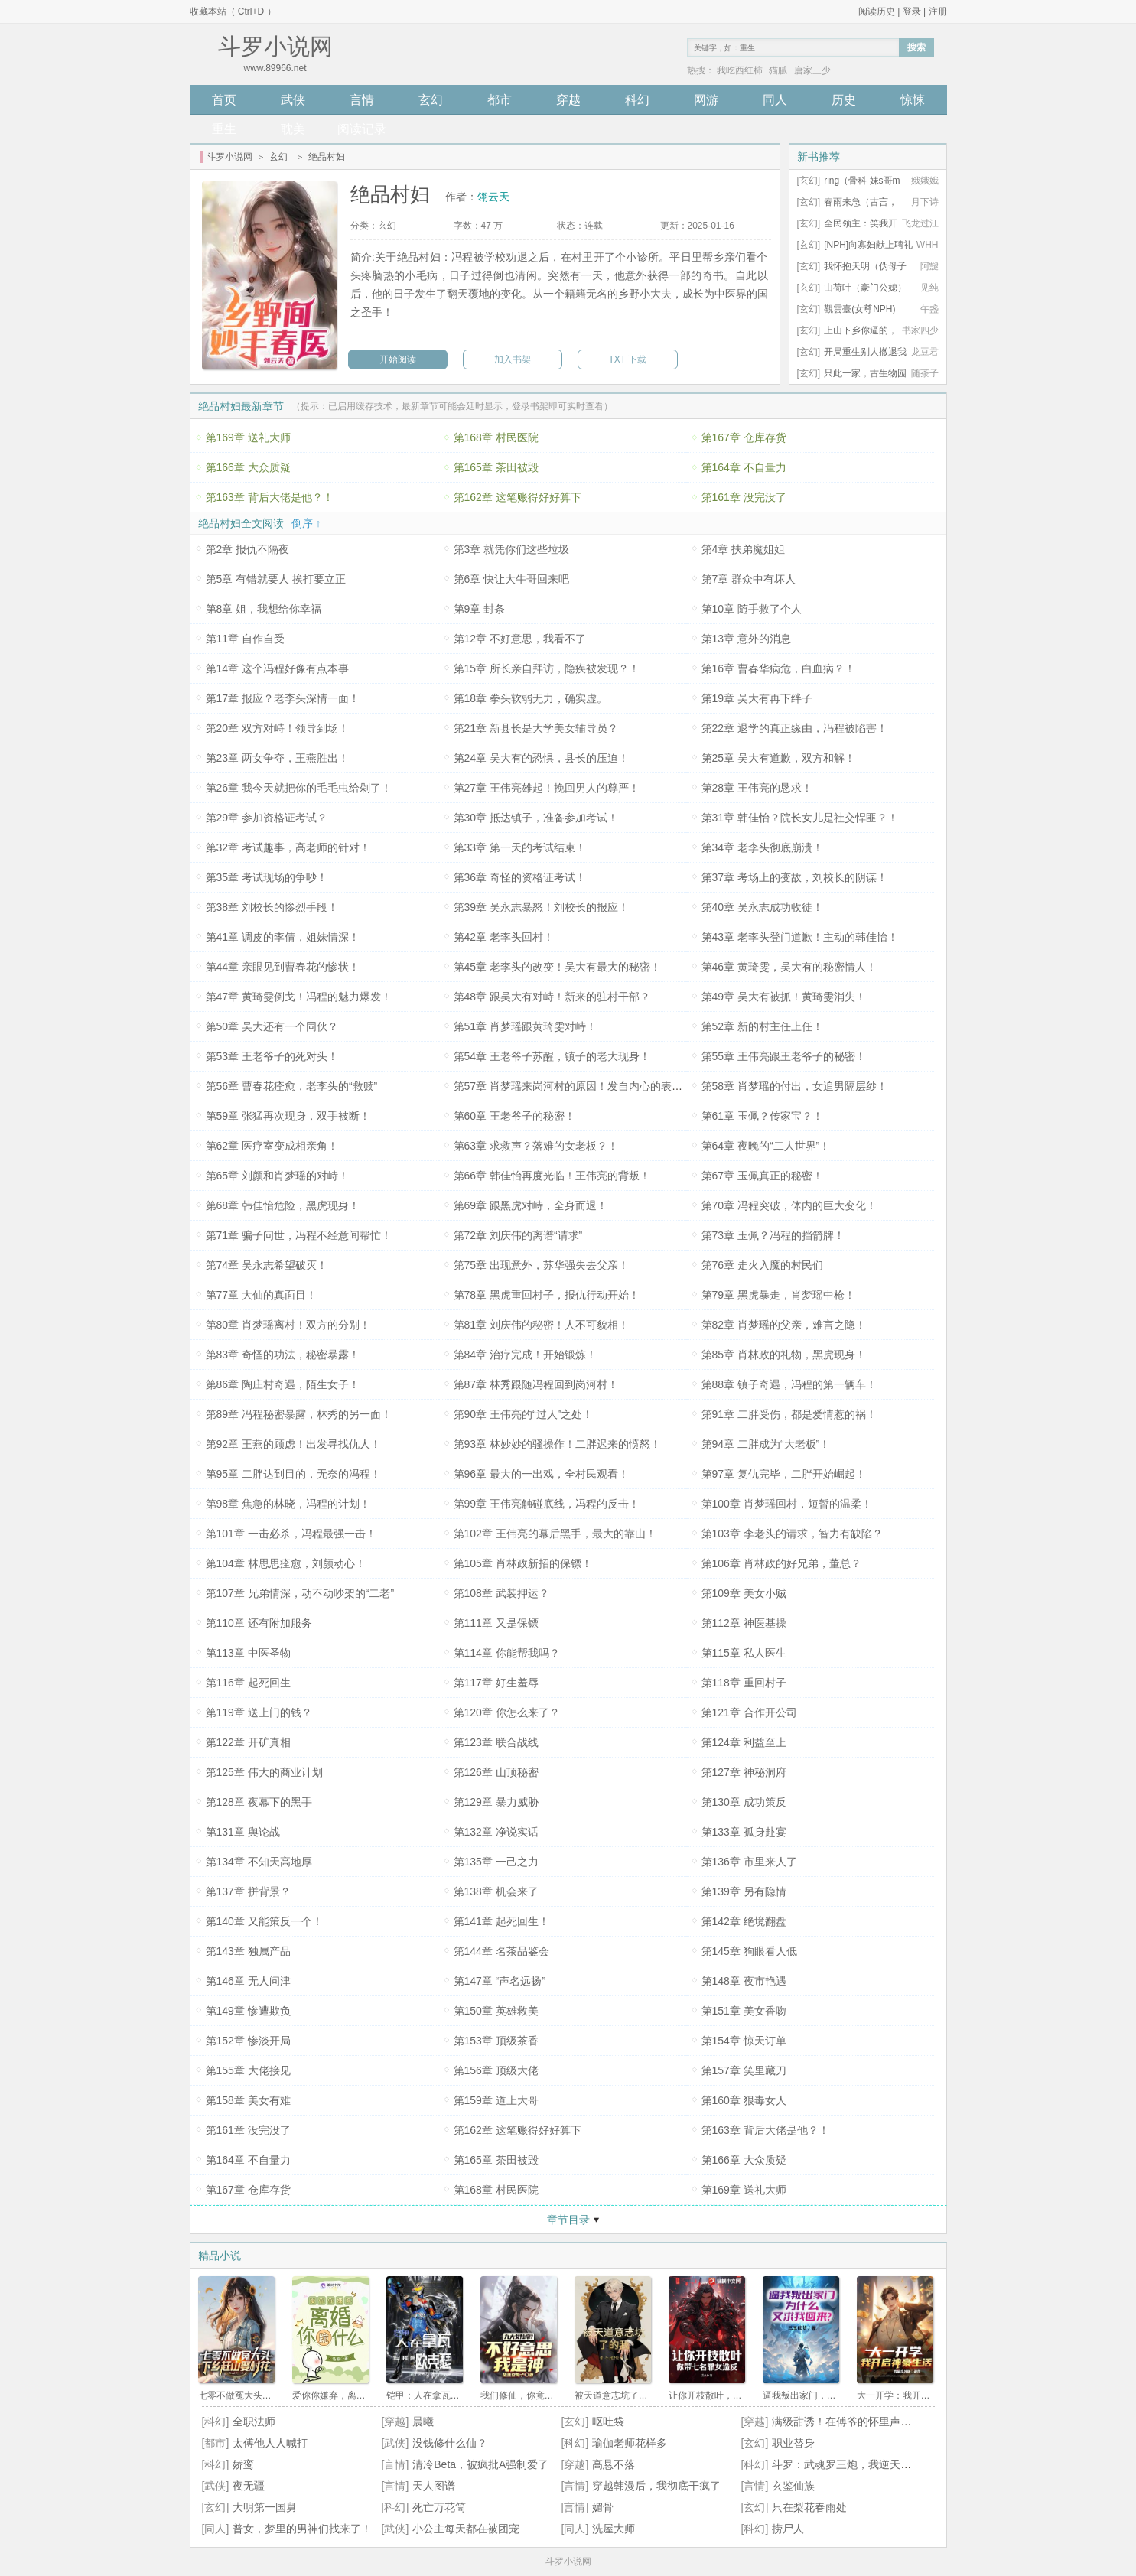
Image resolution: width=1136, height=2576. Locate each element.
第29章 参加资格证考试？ (266, 818)
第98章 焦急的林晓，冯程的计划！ (288, 1504)
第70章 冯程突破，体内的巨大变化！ (789, 1205)
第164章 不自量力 (743, 467)
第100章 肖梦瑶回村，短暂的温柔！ (786, 1504)
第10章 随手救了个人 (751, 609)
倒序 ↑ (306, 523)
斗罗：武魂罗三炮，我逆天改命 (847, 2464)
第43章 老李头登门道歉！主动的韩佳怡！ (799, 937)
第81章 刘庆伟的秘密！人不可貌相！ (541, 1325)
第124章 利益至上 (743, 1742)
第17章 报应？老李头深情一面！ (283, 698)
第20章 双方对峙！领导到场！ (277, 728)
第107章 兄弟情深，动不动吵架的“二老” (300, 1593)
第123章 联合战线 (496, 1742)
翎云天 (493, 196)
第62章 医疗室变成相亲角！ (272, 1146)
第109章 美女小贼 (743, 1593)
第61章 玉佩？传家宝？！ (762, 1116)
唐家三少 (812, 70)
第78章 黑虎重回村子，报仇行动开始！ (547, 1295)
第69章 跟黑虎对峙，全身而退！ (530, 1205)
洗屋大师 (613, 2528)
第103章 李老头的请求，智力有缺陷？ (792, 1533)
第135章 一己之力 (496, 1862)
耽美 (293, 128)
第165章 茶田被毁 (496, 467)
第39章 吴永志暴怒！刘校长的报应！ (541, 907)
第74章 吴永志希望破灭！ (266, 1265)
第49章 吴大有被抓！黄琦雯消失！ (783, 996)
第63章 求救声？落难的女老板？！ (536, 1146)
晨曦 (423, 2421)
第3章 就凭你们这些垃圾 (512, 549)
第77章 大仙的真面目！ (261, 1295)
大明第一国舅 (265, 2507)
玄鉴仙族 (793, 2486)
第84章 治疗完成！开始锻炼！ (525, 1354)
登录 (912, 11)
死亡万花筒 (439, 2507)
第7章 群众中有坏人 (748, 579)
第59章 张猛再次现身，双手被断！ (288, 1116)
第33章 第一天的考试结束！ (520, 847)
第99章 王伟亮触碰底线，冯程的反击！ (547, 1504)
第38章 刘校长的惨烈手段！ (272, 907)
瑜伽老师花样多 (629, 2443)
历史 (844, 99)
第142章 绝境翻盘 (743, 1921)
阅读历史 (876, 11)
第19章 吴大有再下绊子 (756, 698)
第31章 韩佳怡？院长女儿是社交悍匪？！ (799, 818)
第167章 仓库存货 (743, 437)
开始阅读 (397, 359)
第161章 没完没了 (743, 497)
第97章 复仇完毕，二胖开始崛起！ (783, 1474)
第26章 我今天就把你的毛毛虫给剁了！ (299, 788)
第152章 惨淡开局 (248, 2040)
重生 (224, 128)
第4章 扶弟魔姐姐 (743, 549)
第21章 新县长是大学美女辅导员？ (536, 728)
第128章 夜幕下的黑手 (259, 1802)
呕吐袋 (608, 2421)
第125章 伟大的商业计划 (264, 1772)
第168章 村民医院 (496, 437)
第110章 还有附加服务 (259, 1623)
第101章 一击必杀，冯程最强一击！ (291, 1533)
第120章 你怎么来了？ (507, 1712)
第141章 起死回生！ (501, 1921)
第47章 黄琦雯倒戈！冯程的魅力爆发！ (299, 996)
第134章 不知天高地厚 (259, 1862)
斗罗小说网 (229, 156)
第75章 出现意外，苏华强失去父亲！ (541, 1265)
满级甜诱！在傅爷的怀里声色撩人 (852, 2421)
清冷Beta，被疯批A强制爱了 (480, 2464)
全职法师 (254, 2421)
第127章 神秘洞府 (743, 1772)
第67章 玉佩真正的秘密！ (762, 1175)
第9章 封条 (480, 609)
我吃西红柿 (740, 70)
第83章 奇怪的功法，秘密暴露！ (283, 1354)
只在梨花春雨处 (809, 2507)
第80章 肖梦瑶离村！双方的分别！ (288, 1325)
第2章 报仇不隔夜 (248, 549)
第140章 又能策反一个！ (264, 1921)
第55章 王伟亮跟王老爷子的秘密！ (783, 1056)
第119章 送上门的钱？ (259, 1712)
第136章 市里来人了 (749, 1862)
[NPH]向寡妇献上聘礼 (868, 244)
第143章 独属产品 (248, 1951)
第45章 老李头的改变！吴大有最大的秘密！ (557, 967)
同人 (775, 99)
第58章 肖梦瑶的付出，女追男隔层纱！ (794, 1086)
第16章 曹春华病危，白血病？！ (778, 668)
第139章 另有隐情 (743, 1891)
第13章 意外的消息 (746, 639)
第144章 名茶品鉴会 (501, 1951)
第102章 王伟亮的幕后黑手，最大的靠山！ (555, 1533)
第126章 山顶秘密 (496, 1772)
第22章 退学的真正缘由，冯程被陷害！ (794, 728)
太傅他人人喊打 (270, 2443)
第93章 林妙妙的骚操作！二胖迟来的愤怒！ (557, 1444)
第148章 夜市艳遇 (743, 1981)
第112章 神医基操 (743, 1623)
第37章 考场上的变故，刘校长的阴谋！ (794, 877)
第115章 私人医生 (743, 1653)
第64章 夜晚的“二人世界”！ (766, 1146)
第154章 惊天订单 (743, 2040)
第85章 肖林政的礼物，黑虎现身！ (783, 1354)
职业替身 (793, 2443)
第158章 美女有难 (248, 2100)
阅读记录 (361, 128)
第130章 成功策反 (743, 1802)
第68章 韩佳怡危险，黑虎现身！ (283, 1205)
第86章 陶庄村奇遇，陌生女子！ (283, 1384)
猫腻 (778, 70)
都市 (499, 99)
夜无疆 (249, 2486)
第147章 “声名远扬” (500, 1981)
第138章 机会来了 (496, 1891)
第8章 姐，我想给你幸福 (264, 609)
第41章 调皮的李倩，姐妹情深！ (283, 937)
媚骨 (603, 2507)
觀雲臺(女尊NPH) (859, 309)
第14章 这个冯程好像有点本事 (277, 668)
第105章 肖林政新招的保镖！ (523, 1563)
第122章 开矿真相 (248, 1742)
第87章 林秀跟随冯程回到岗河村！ (536, 1384)
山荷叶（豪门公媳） (865, 287)
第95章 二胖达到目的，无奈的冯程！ (293, 1474)
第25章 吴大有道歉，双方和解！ (778, 758)
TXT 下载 (628, 359)
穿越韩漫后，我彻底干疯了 (656, 2486)
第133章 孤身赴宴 (743, 1832)
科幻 (637, 99)
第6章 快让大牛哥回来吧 (512, 579)
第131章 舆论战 (243, 1832)
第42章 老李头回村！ (504, 937)
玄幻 (430, 99)
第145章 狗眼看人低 (749, 1951)
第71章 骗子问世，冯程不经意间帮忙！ (299, 1235)
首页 (224, 99)
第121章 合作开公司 (749, 1712)
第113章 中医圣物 (248, 1653)
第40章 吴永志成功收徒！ (762, 907)
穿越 (568, 99)
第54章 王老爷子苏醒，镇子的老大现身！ (552, 1056)
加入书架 (512, 359)
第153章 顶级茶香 (496, 2040)
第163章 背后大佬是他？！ (270, 497)
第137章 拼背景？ (248, 1891)
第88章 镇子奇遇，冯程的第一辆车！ (789, 1384)
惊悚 (912, 99)
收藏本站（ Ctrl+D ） (233, 11)
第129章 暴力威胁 (496, 1802)
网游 (706, 99)
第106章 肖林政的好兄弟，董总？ (781, 1563)
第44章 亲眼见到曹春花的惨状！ (283, 967)
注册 (938, 11)
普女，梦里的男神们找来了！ (302, 2528)
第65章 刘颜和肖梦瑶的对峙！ (277, 1175)
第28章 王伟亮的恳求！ (756, 788)
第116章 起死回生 (248, 1683)
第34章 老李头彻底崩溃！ (762, 847)
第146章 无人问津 (248, 1981)
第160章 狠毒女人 (743, 2100)
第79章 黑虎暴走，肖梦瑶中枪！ (778, 1295)
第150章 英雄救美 (496, 2011)
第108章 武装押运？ (501, 1593)
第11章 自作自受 (245, 639)
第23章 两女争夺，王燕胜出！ (277, 758)
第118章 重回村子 (743, 1683)
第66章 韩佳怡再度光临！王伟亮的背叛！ (552, 1175)
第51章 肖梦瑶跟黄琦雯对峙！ (525, 1026)
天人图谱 (433, 2486)
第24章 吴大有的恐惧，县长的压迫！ (541, 758)
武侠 (293, 99)
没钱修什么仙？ (449, 2443)
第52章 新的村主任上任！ (762, 1026)
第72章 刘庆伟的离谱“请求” (518, 1235)
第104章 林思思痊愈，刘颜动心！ (286, 1563)
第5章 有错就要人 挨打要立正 (276, 579)
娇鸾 (243, 2464)
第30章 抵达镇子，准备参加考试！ (536, 818)
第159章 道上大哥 (496, 2100)
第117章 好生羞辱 (496, 1683)
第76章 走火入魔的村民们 (762, 1265)
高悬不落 (613, 2464)
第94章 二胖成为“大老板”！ (766, 1444)
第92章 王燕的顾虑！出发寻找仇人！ (293, 1444)
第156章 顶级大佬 (496, 2070)
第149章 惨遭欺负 (248, 2011)
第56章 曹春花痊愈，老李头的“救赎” (292, 1086)
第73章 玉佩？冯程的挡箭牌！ (773, 1235)
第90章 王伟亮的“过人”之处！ (524, 1414)
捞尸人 (788, 2528)
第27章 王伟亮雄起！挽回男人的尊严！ (547, 788)
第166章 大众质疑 (248, 467)
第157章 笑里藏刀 (743, 2070)
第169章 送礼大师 (248, 437)
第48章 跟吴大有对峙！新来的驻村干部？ (552, 996)
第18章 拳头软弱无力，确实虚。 (530, 698)
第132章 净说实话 (496, 1832)
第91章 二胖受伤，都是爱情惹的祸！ (789, 1414)
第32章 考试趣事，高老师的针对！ (288, 847)
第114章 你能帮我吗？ (507, 1653)
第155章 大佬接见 (248, 2070)
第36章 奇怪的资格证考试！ (520, 877)
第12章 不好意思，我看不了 (520, 639)
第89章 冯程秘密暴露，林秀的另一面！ (299, 1414)
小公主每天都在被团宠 (465, 2528)
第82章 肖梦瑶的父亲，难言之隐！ (783, 1325)
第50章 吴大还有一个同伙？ (272, 1026)
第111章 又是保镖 (496, 1623)
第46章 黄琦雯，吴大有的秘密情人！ (789, 967)
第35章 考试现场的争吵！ (266, 877)
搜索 (916, 47)
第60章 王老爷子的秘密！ (514, 1116)
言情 (362, 99)
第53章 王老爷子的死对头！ (272, 1056)
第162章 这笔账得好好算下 (517, 497)
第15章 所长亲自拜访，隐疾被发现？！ (547, 668)
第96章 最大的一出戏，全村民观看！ (541, 1474)
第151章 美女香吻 (743, 2011)
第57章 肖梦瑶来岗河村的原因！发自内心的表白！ (573, 1086)
